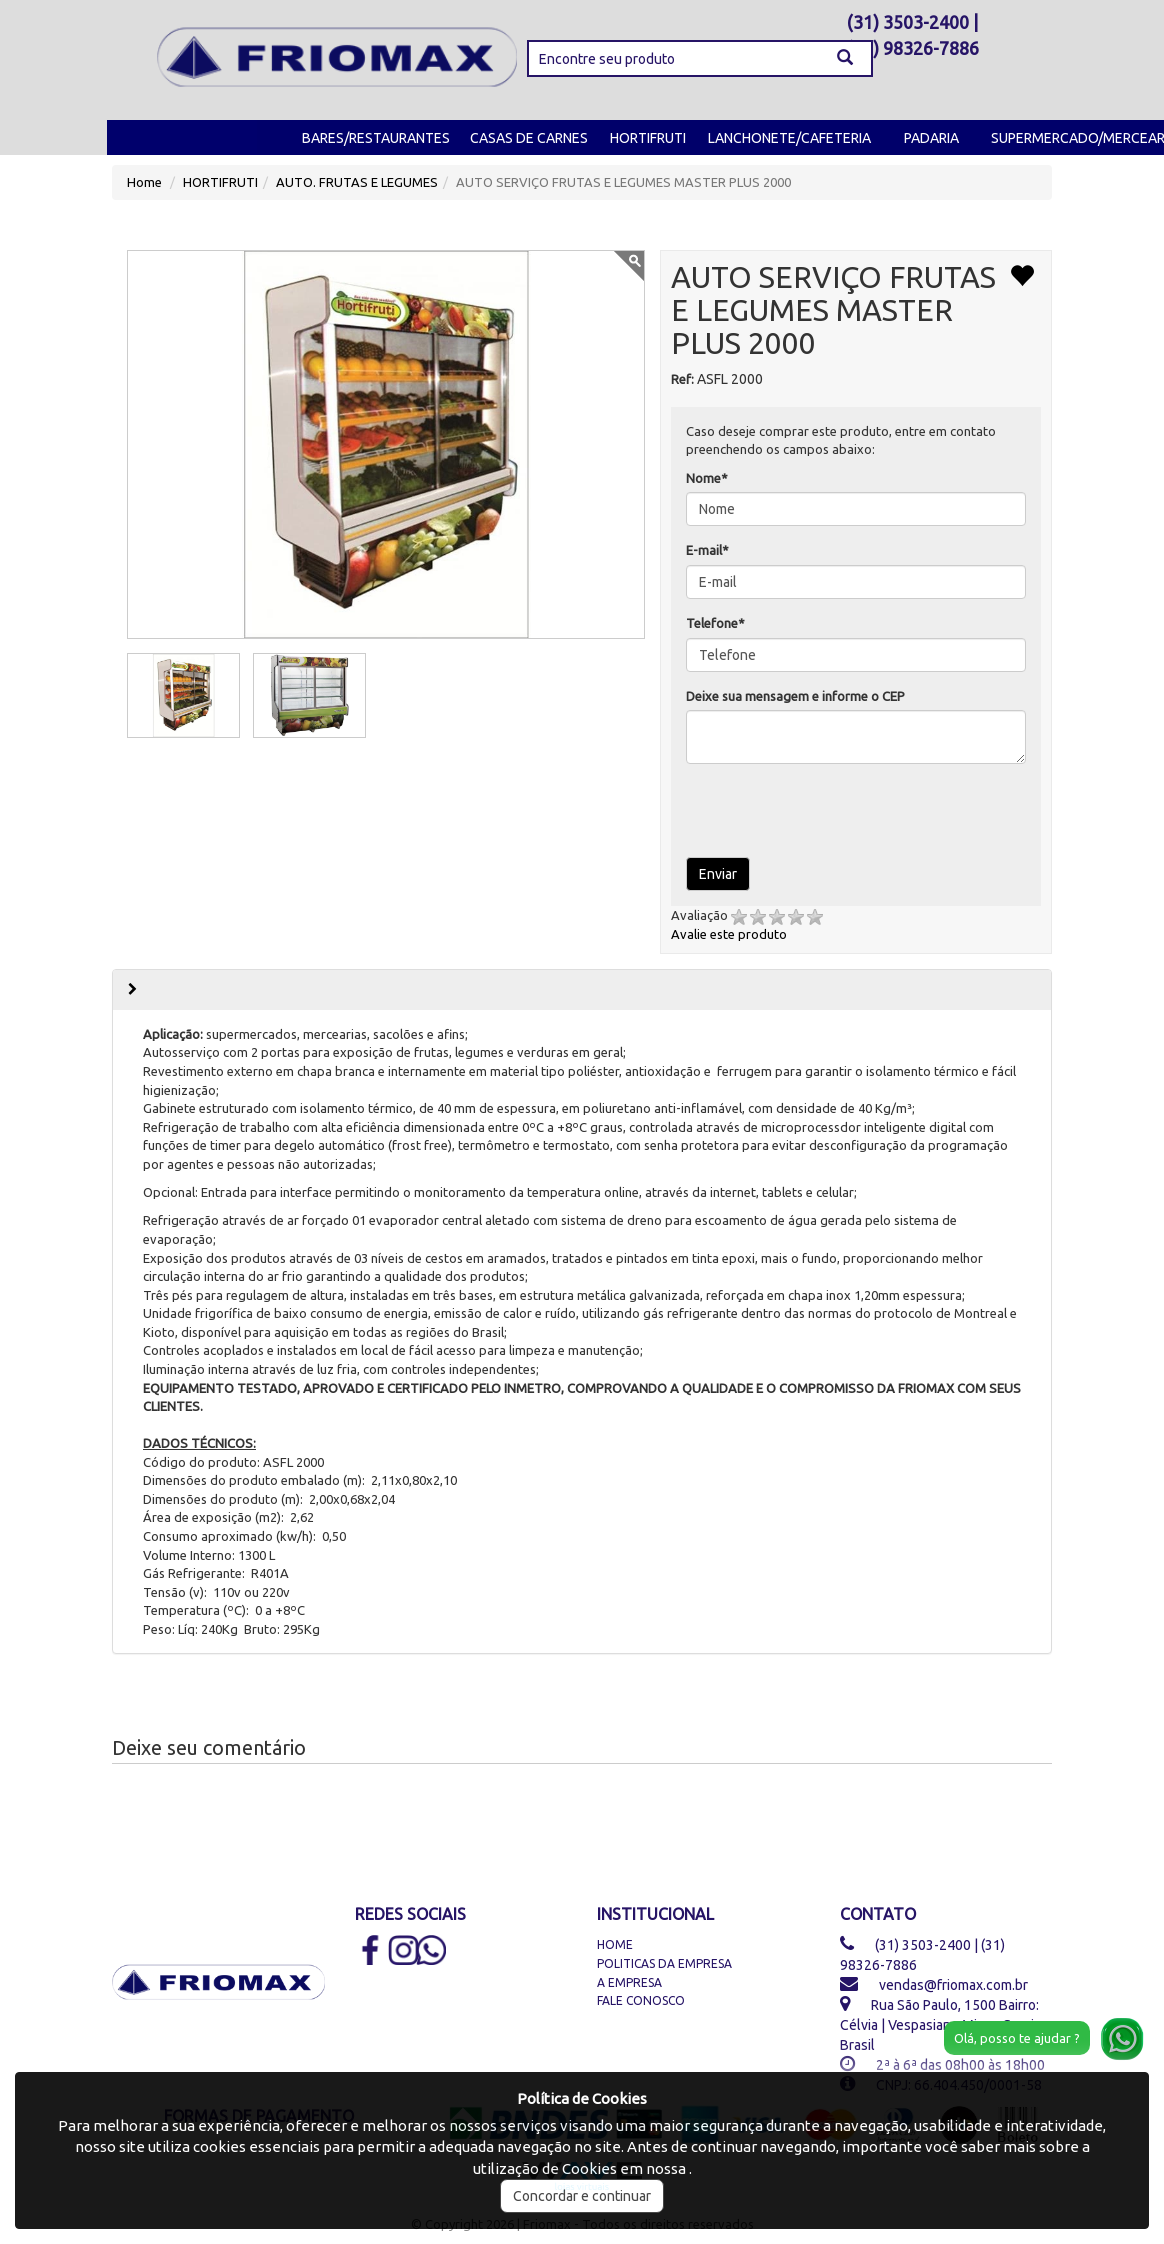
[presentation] (818, 809)
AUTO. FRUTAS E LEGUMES (357, 182)
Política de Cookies (582, 2098)
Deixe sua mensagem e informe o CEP (795, 696)
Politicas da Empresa (664, 1963)
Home (144, 182)
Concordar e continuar (582, 2196)
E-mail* (707, 550)
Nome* (707, 478)
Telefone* (715, 623)
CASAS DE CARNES (529, 138)
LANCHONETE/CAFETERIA (789, 138)
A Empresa (629, 1982)
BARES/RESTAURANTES (376, 138)
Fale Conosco (641, 2000)
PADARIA (931, 138)
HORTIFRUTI (648, 138)
